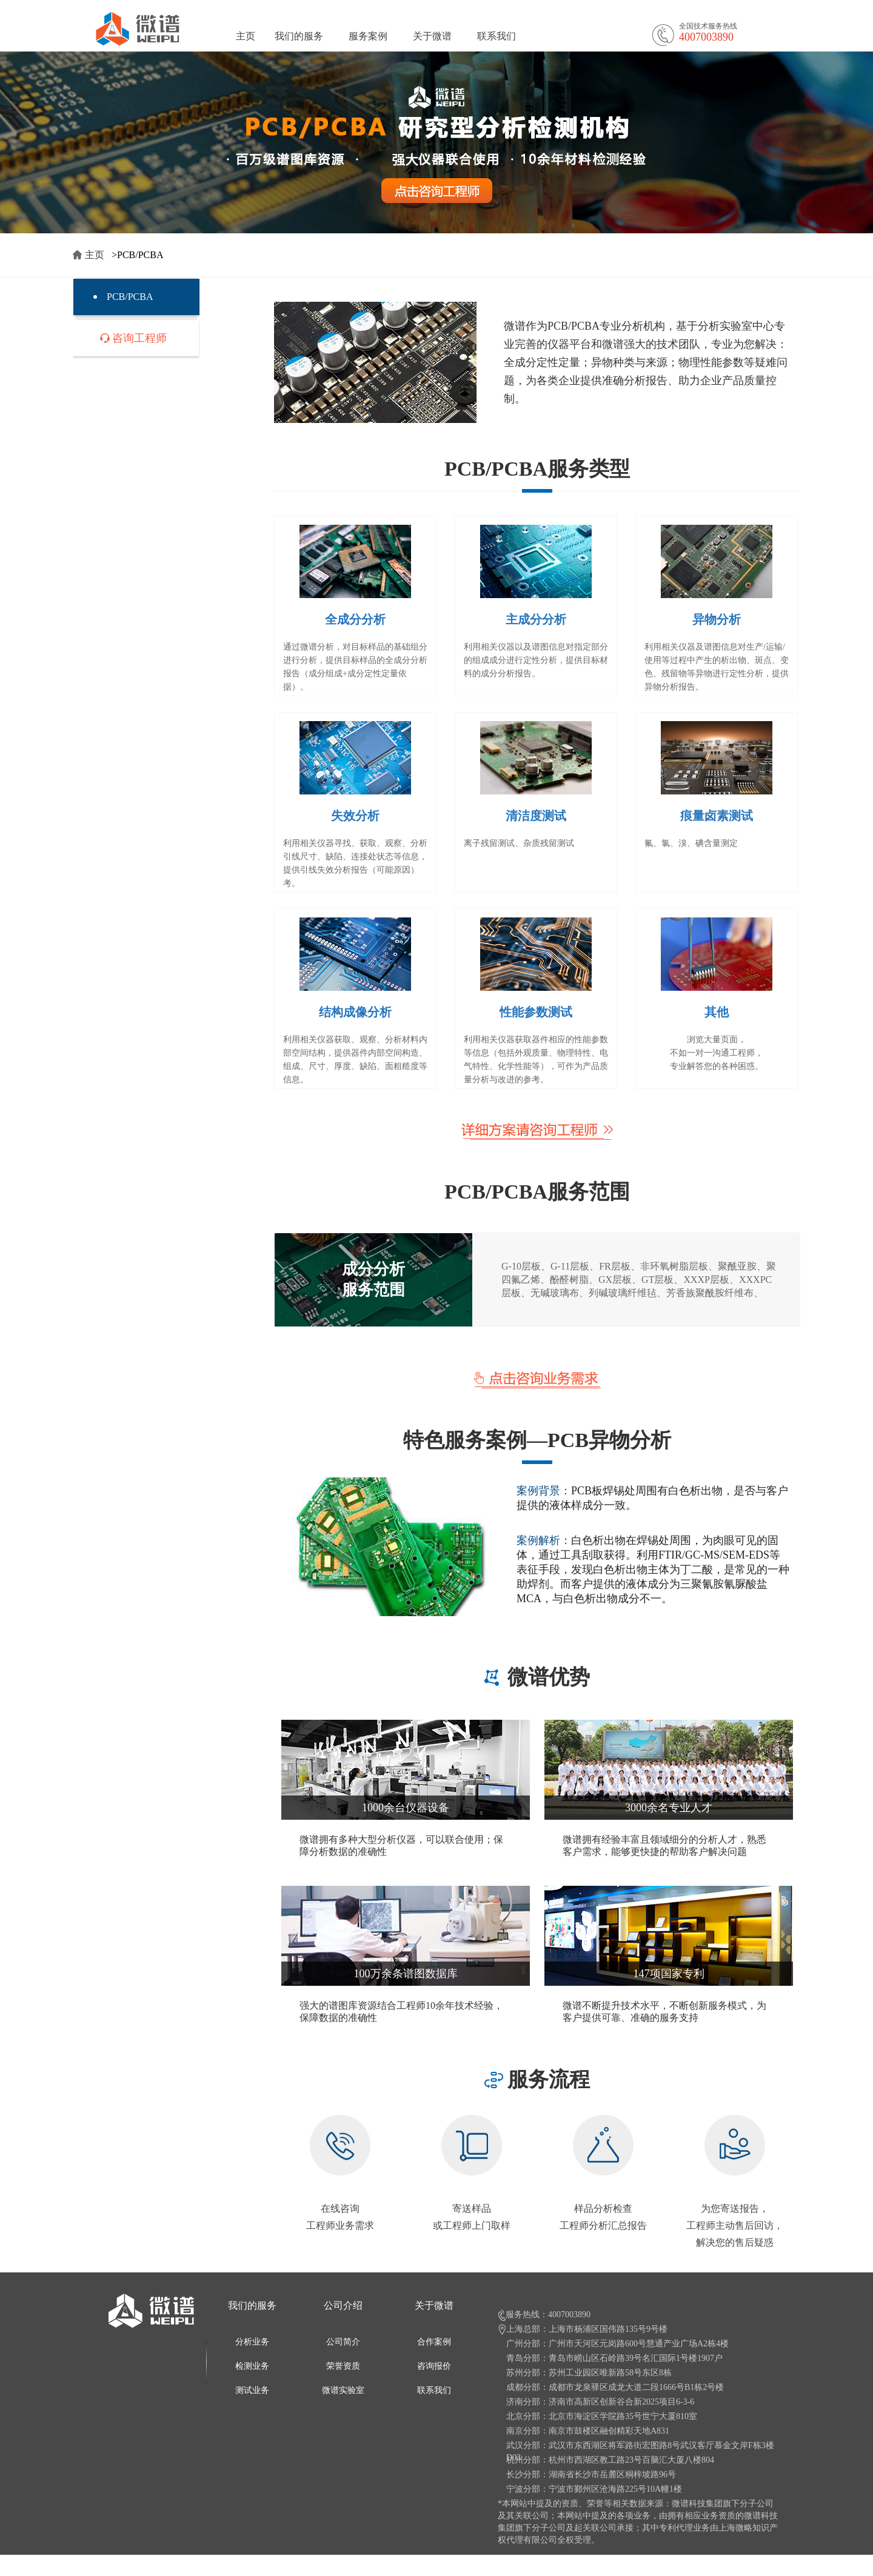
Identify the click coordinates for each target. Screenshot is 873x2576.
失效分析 (355, 815)
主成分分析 (536, 619)
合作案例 (434, 2341)
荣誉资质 (343, 2366)
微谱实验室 (343, 2390)
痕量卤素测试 (716, 815)
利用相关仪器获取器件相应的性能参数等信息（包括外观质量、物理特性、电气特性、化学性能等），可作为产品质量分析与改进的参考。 (536, 1059)
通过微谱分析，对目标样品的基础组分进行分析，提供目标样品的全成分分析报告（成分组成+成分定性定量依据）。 (355, 666)
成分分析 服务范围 (373, 1279)
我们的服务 (299, 36)
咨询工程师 (139, 338)
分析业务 (252, 2341)
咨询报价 (434, 2366)
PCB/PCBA (130, 296)
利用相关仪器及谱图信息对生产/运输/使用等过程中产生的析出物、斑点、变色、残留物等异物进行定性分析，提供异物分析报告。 (716, 666)
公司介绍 (343, 2305)
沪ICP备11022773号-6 (398, 2568)
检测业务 (252, 2366)
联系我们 (496, 36)
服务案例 (368, 36)
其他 (716, 1012)
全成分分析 (355, 619)
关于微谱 (432, 36)
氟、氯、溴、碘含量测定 (691, 843)
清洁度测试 (536, 815)
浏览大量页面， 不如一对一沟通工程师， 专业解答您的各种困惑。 (716, 1053)
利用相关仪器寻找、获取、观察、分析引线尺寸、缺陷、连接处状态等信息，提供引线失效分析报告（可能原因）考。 (355, 863)
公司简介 (343, 2341)
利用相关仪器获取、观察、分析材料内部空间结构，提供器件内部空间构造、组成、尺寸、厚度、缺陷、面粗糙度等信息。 (355, 1059)
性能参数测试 (536, 1012)
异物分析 (716, 619)
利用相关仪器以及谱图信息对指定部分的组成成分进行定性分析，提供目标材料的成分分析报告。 (536, 660)
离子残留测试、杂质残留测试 (519, 843)
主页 (245, 36)
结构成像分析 (355, 1012)
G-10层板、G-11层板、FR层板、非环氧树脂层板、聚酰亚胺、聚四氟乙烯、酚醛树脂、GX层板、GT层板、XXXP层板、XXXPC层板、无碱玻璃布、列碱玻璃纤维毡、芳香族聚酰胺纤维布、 (638, 1279)
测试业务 (252, 2390)
